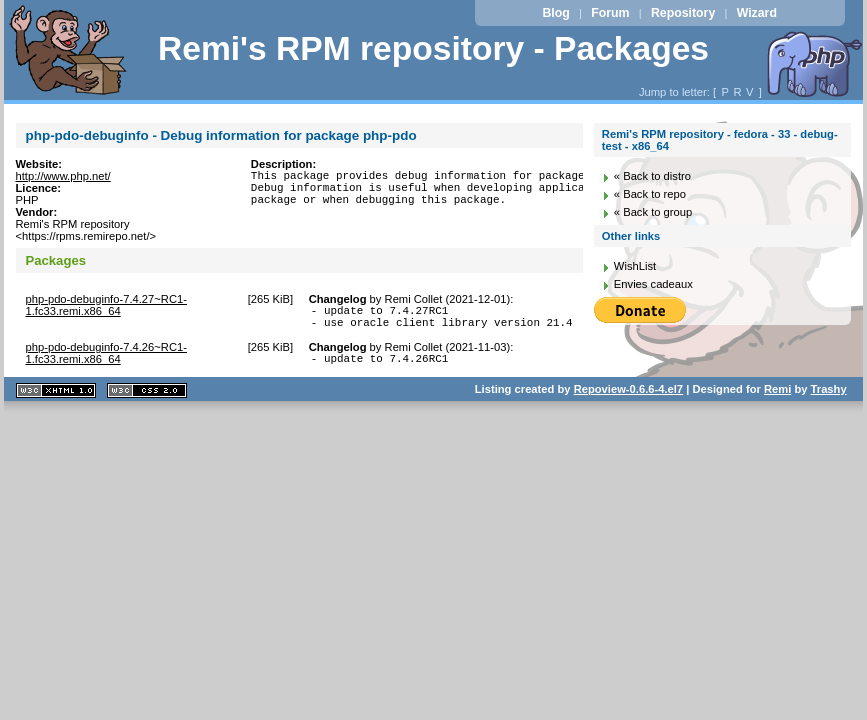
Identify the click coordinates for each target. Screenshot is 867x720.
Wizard (757, 13)
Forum (610, 13)
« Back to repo (650, 194)
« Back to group (653, 212)
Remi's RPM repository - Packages (433, 48)
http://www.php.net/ (63, 176)
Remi (777, 398)
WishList (635, 266)
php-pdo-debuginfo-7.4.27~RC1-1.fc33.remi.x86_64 (106, 305)
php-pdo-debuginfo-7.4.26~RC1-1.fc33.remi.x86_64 (106, 359)
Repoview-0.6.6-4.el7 (628, 398)
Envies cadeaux (653, 284)
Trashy (829, 398)
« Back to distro (652, 176)
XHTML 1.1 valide (56, 399)
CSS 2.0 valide (147, 399)
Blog (555, 13)
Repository (683, 13)
